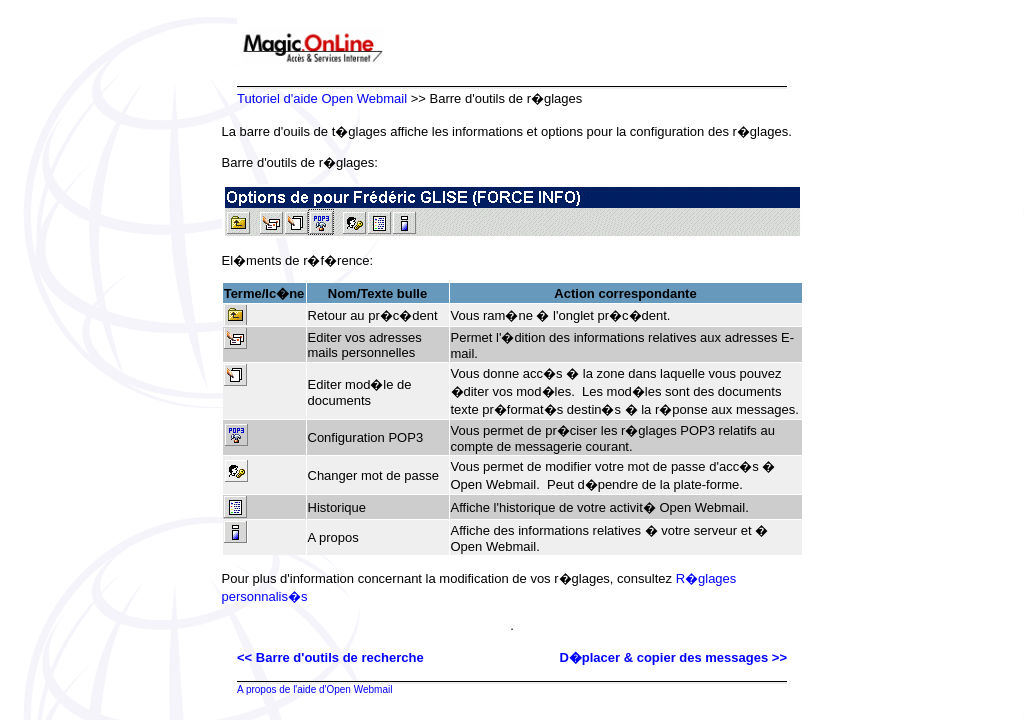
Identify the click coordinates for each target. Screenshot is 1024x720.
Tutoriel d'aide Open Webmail (322, 98)
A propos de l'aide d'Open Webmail (314, 689)
